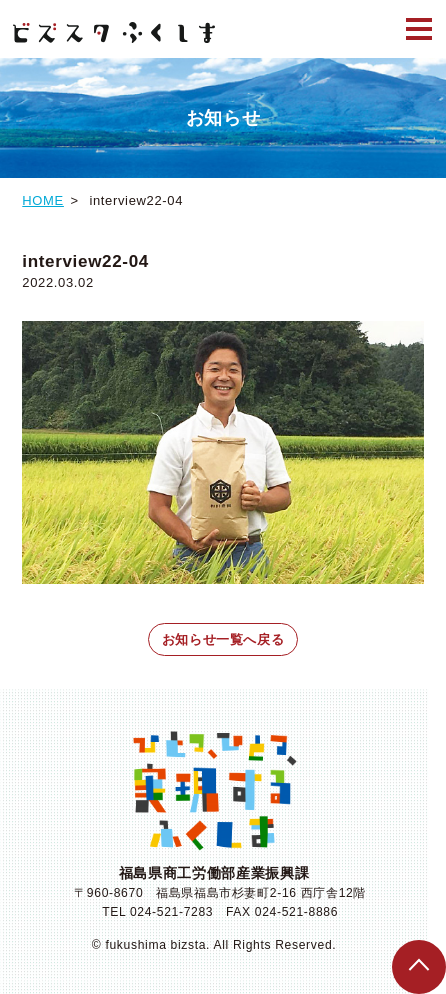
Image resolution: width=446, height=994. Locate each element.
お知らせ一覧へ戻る (223, 639)
